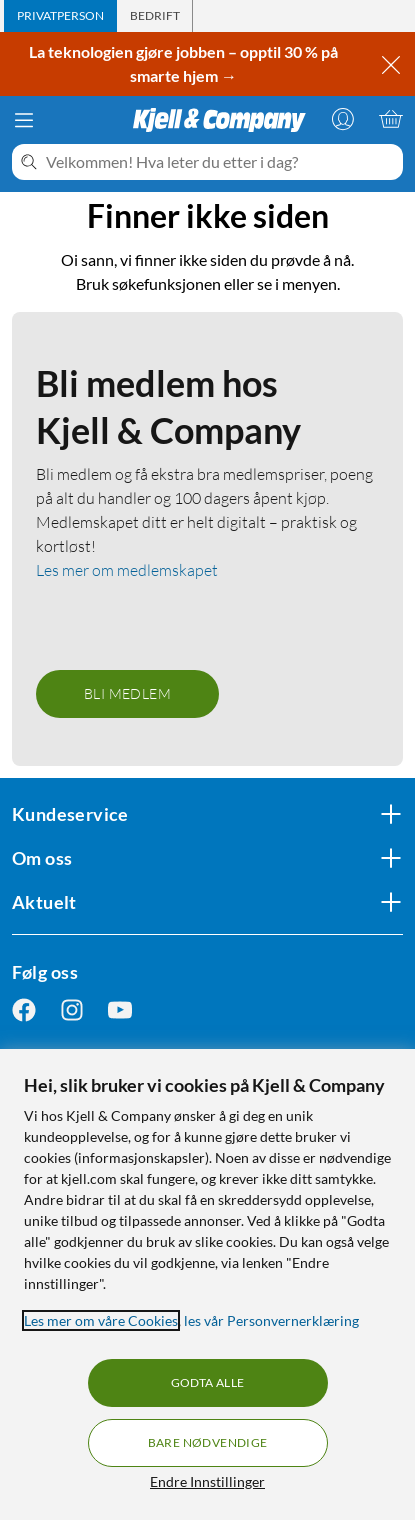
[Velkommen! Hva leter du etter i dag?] (220, 162)
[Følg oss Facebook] (24, 1010)
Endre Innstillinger (207, 1481)
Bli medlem (127, 693)
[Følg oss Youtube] (120, 1010)
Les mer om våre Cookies (101, 1320)
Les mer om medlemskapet (127, 570)
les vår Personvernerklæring (271, 1320)
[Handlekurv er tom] (391, 119)
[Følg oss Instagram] (72, 1010)
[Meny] (24, 120)
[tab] (60, 16)
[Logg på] (343, 119)
